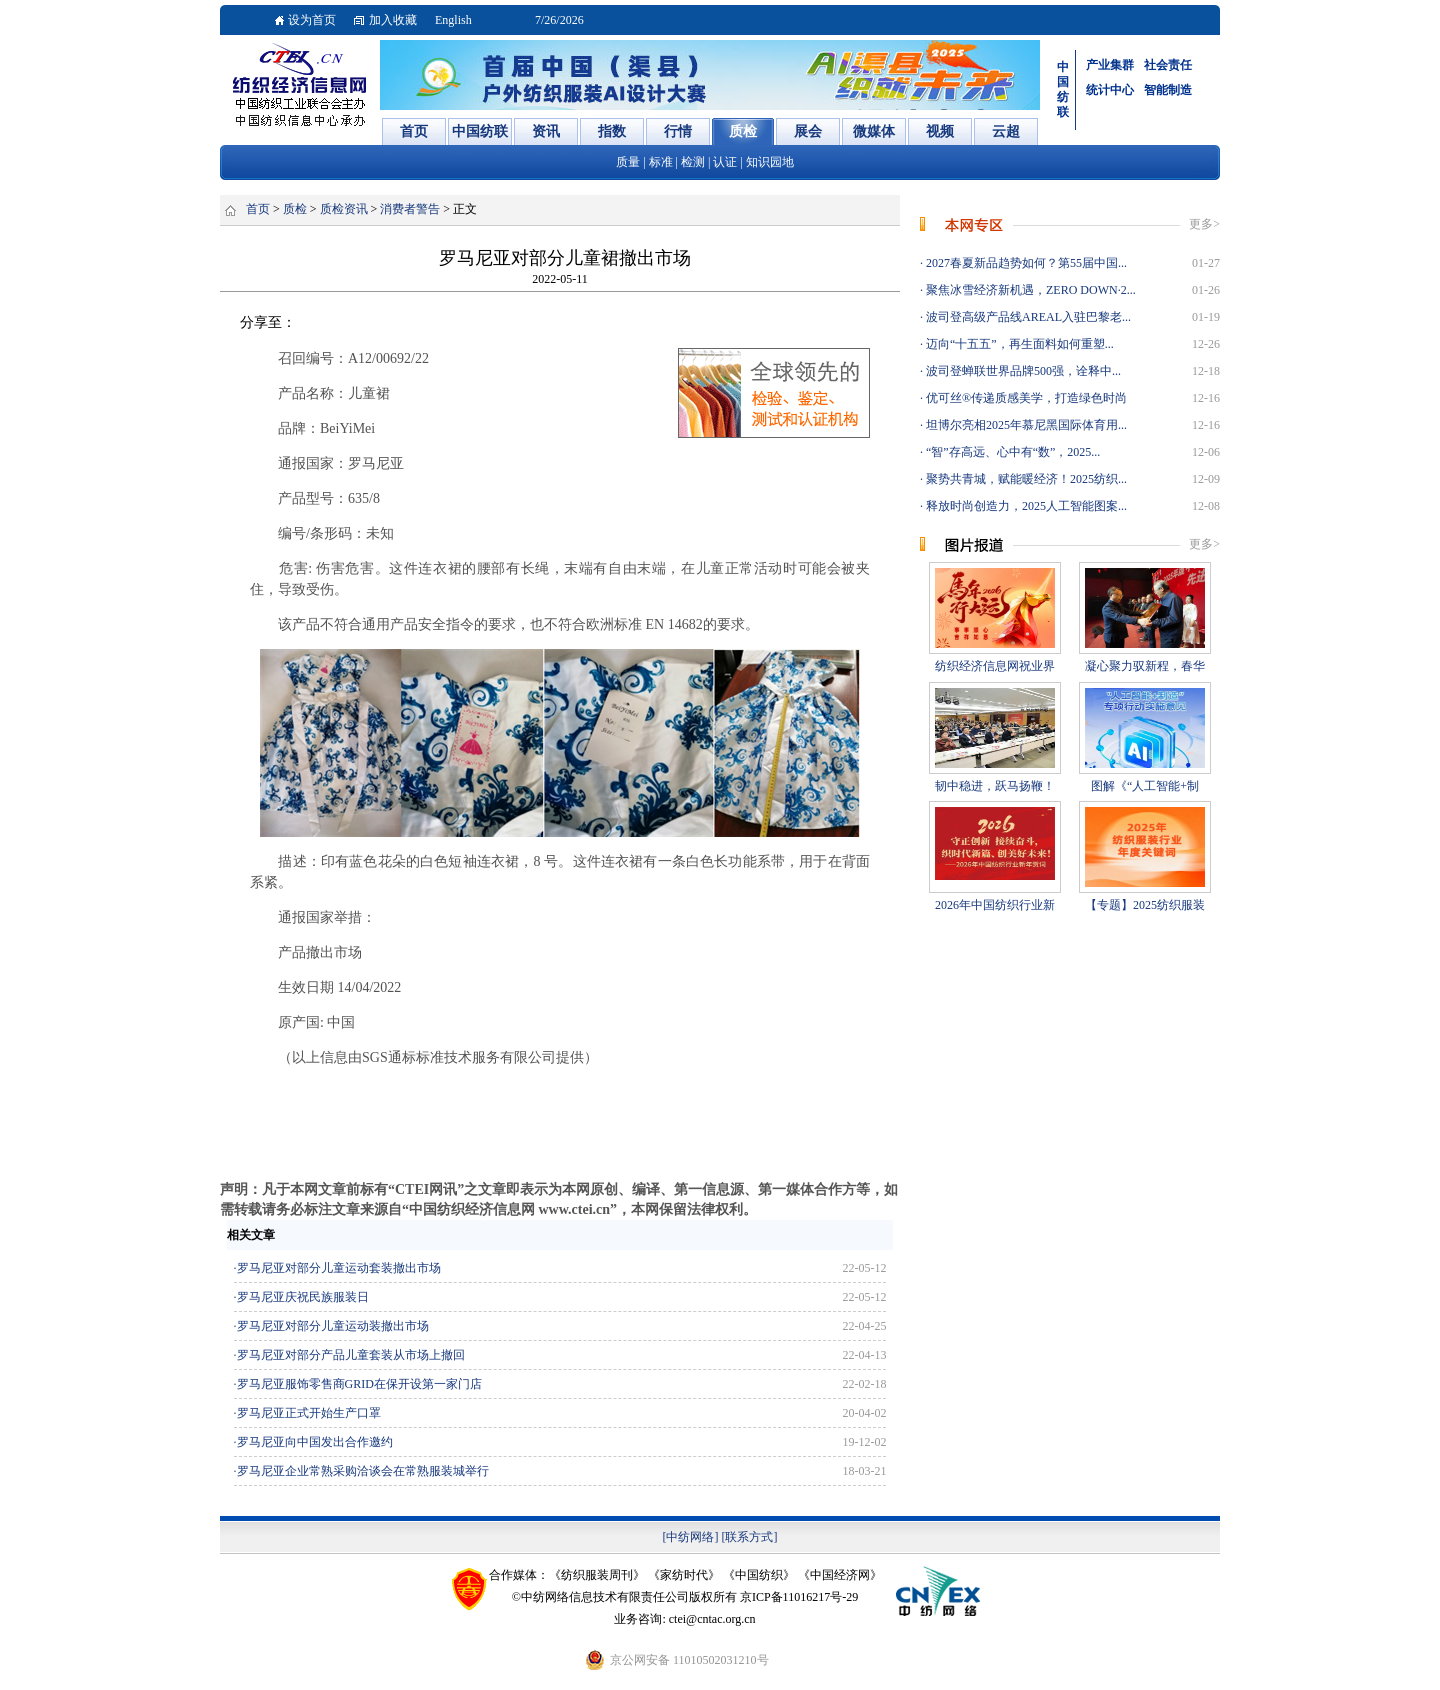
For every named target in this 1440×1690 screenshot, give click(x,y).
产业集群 (1110, 65)
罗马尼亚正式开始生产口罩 (309, 1413)
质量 (628, 162)
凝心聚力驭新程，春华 (1145, 666)
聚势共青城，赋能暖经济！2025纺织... (1025, 479)
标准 (661, 162)
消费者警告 (410, 209)
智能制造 (1168, 90)
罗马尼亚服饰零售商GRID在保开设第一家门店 (359, 1384)
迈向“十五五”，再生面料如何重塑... (1018, 344)
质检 (295, 209)
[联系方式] (750, 1537)
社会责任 (1168, 65)
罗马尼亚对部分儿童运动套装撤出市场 (339, 1268)
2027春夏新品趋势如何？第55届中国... (1025, 263)
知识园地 (770, 162)
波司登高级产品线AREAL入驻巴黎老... (1027, 317)
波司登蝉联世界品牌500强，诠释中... (1022, 371)
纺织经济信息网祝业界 (995, 666)
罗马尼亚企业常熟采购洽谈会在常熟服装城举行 (363, 1471)
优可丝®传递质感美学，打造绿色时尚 (1025, 398)
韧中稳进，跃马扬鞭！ (995, 786)
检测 (693, 162)
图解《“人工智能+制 (1145, 786)
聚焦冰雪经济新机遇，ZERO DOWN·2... (1029, 290)
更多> (1204, 224)
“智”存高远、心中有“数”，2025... (1011, 452)
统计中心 (1110, 90)
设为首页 (312, 20)
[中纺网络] (691, 1537)
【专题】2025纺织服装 (1145, 905)
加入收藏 (393, 20)
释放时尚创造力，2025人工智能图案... (1025, 506)
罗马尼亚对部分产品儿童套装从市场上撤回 (351, 1355)
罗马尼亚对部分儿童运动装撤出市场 (333, 1326)
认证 (725, 162)
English (453, 20)
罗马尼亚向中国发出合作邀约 (315, 1442)
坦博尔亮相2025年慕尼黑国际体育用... (1025, 425)
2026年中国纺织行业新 (995, 905)
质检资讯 (344, 209)
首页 (258, 209)
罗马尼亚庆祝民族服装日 (303, 1297)
